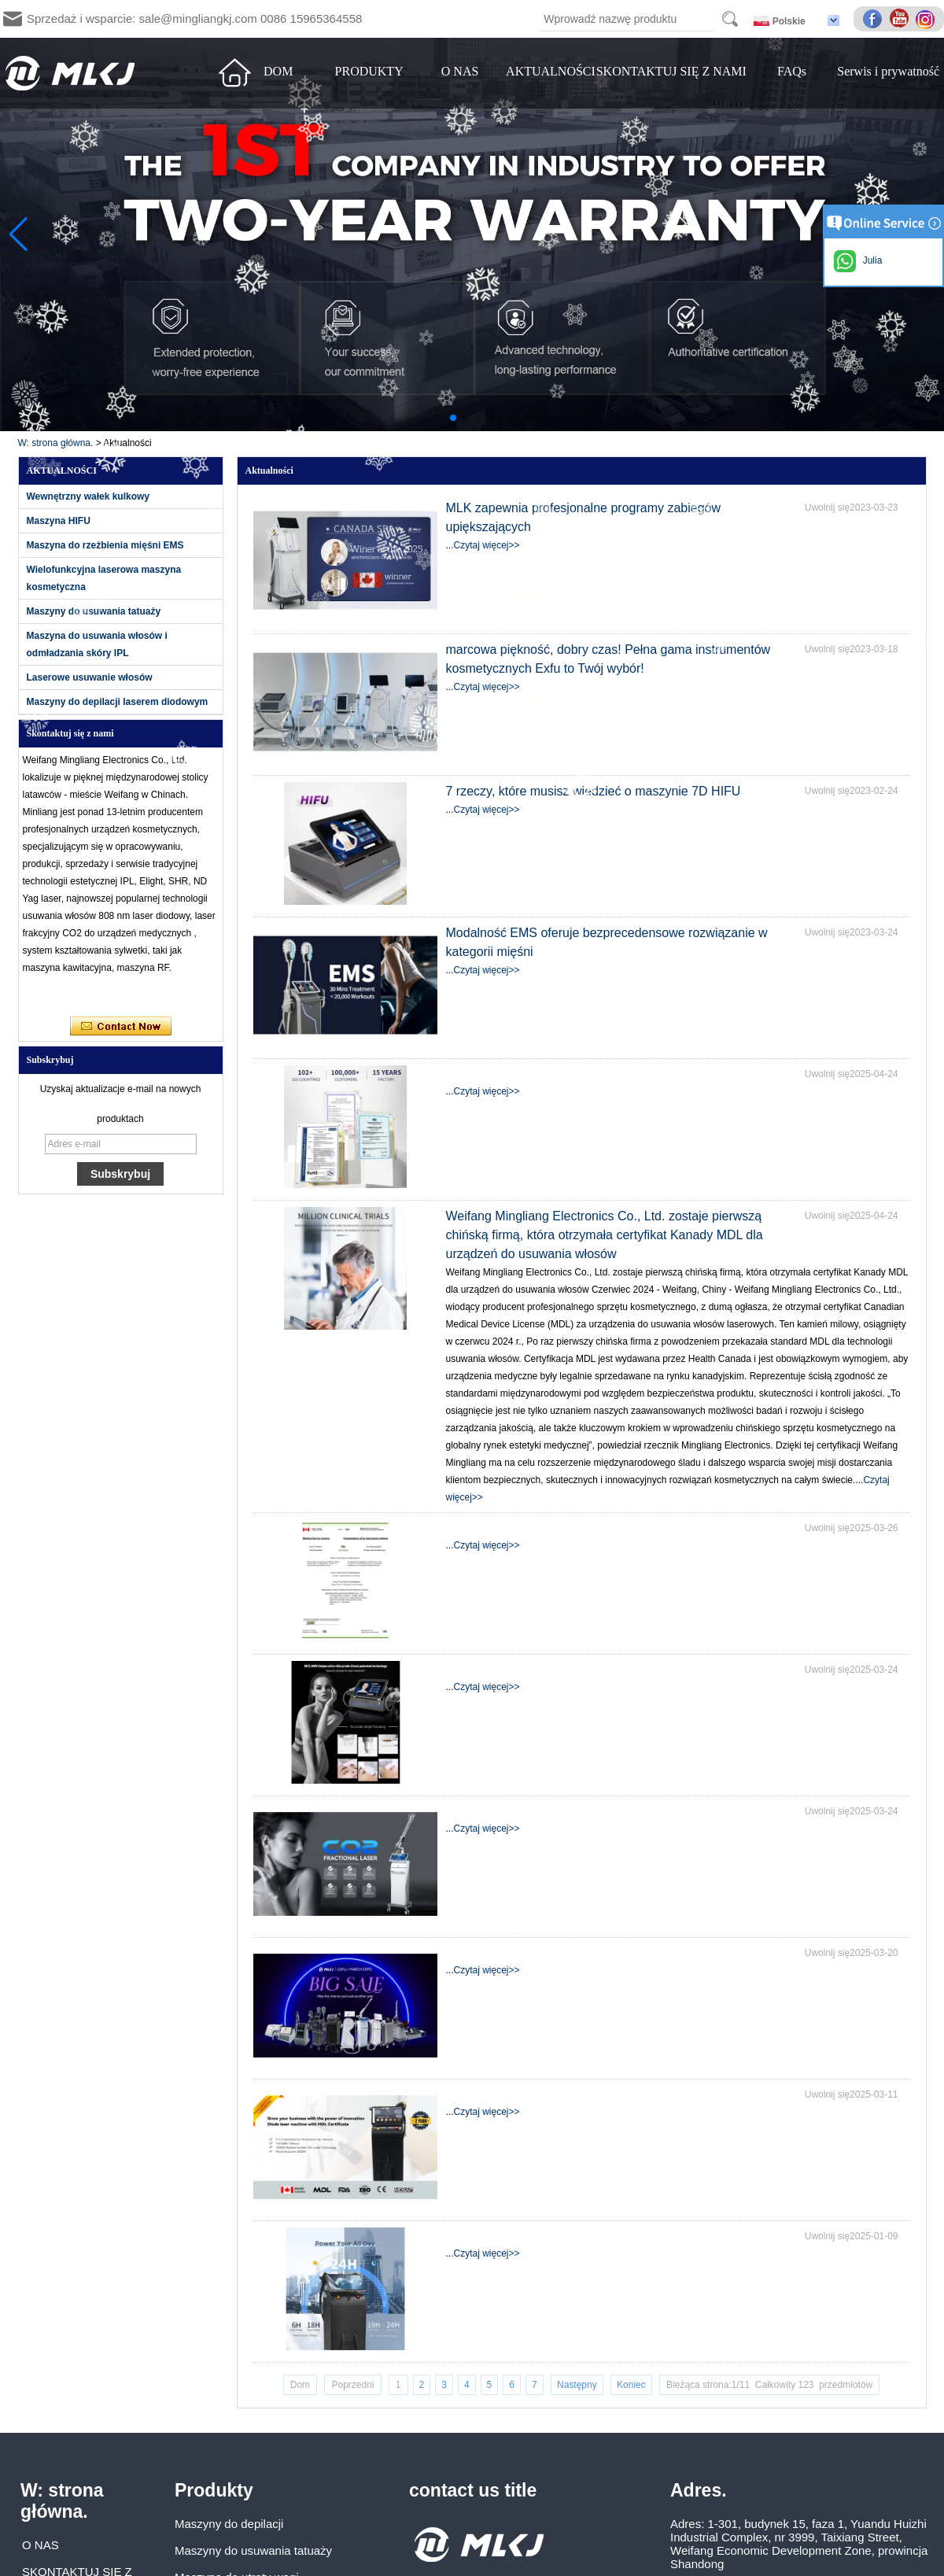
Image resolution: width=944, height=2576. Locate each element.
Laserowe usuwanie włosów (90, 677)
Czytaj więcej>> (487, 545)
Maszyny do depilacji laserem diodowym (117, 701)
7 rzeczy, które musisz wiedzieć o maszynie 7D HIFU (593, 791)
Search (730, 18)
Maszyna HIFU (58, 520)
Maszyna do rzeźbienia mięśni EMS (105, 545)
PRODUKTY (369, 71)
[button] (453, 418)
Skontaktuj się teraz (120, 1027)
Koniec (631, 2384)
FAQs (791, 71)
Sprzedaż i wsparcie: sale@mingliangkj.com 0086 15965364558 (194, 18)
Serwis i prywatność (888, 71)
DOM (278, 71)
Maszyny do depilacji (229, 2523)
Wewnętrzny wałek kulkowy (88, 496)
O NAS (460, 71)
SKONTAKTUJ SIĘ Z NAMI (671, 71)
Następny (577, 2384)
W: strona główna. (56, 442)
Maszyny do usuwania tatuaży (94, 611)
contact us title (473, 2490)
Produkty (214, 2490)
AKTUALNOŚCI (551, 71)
